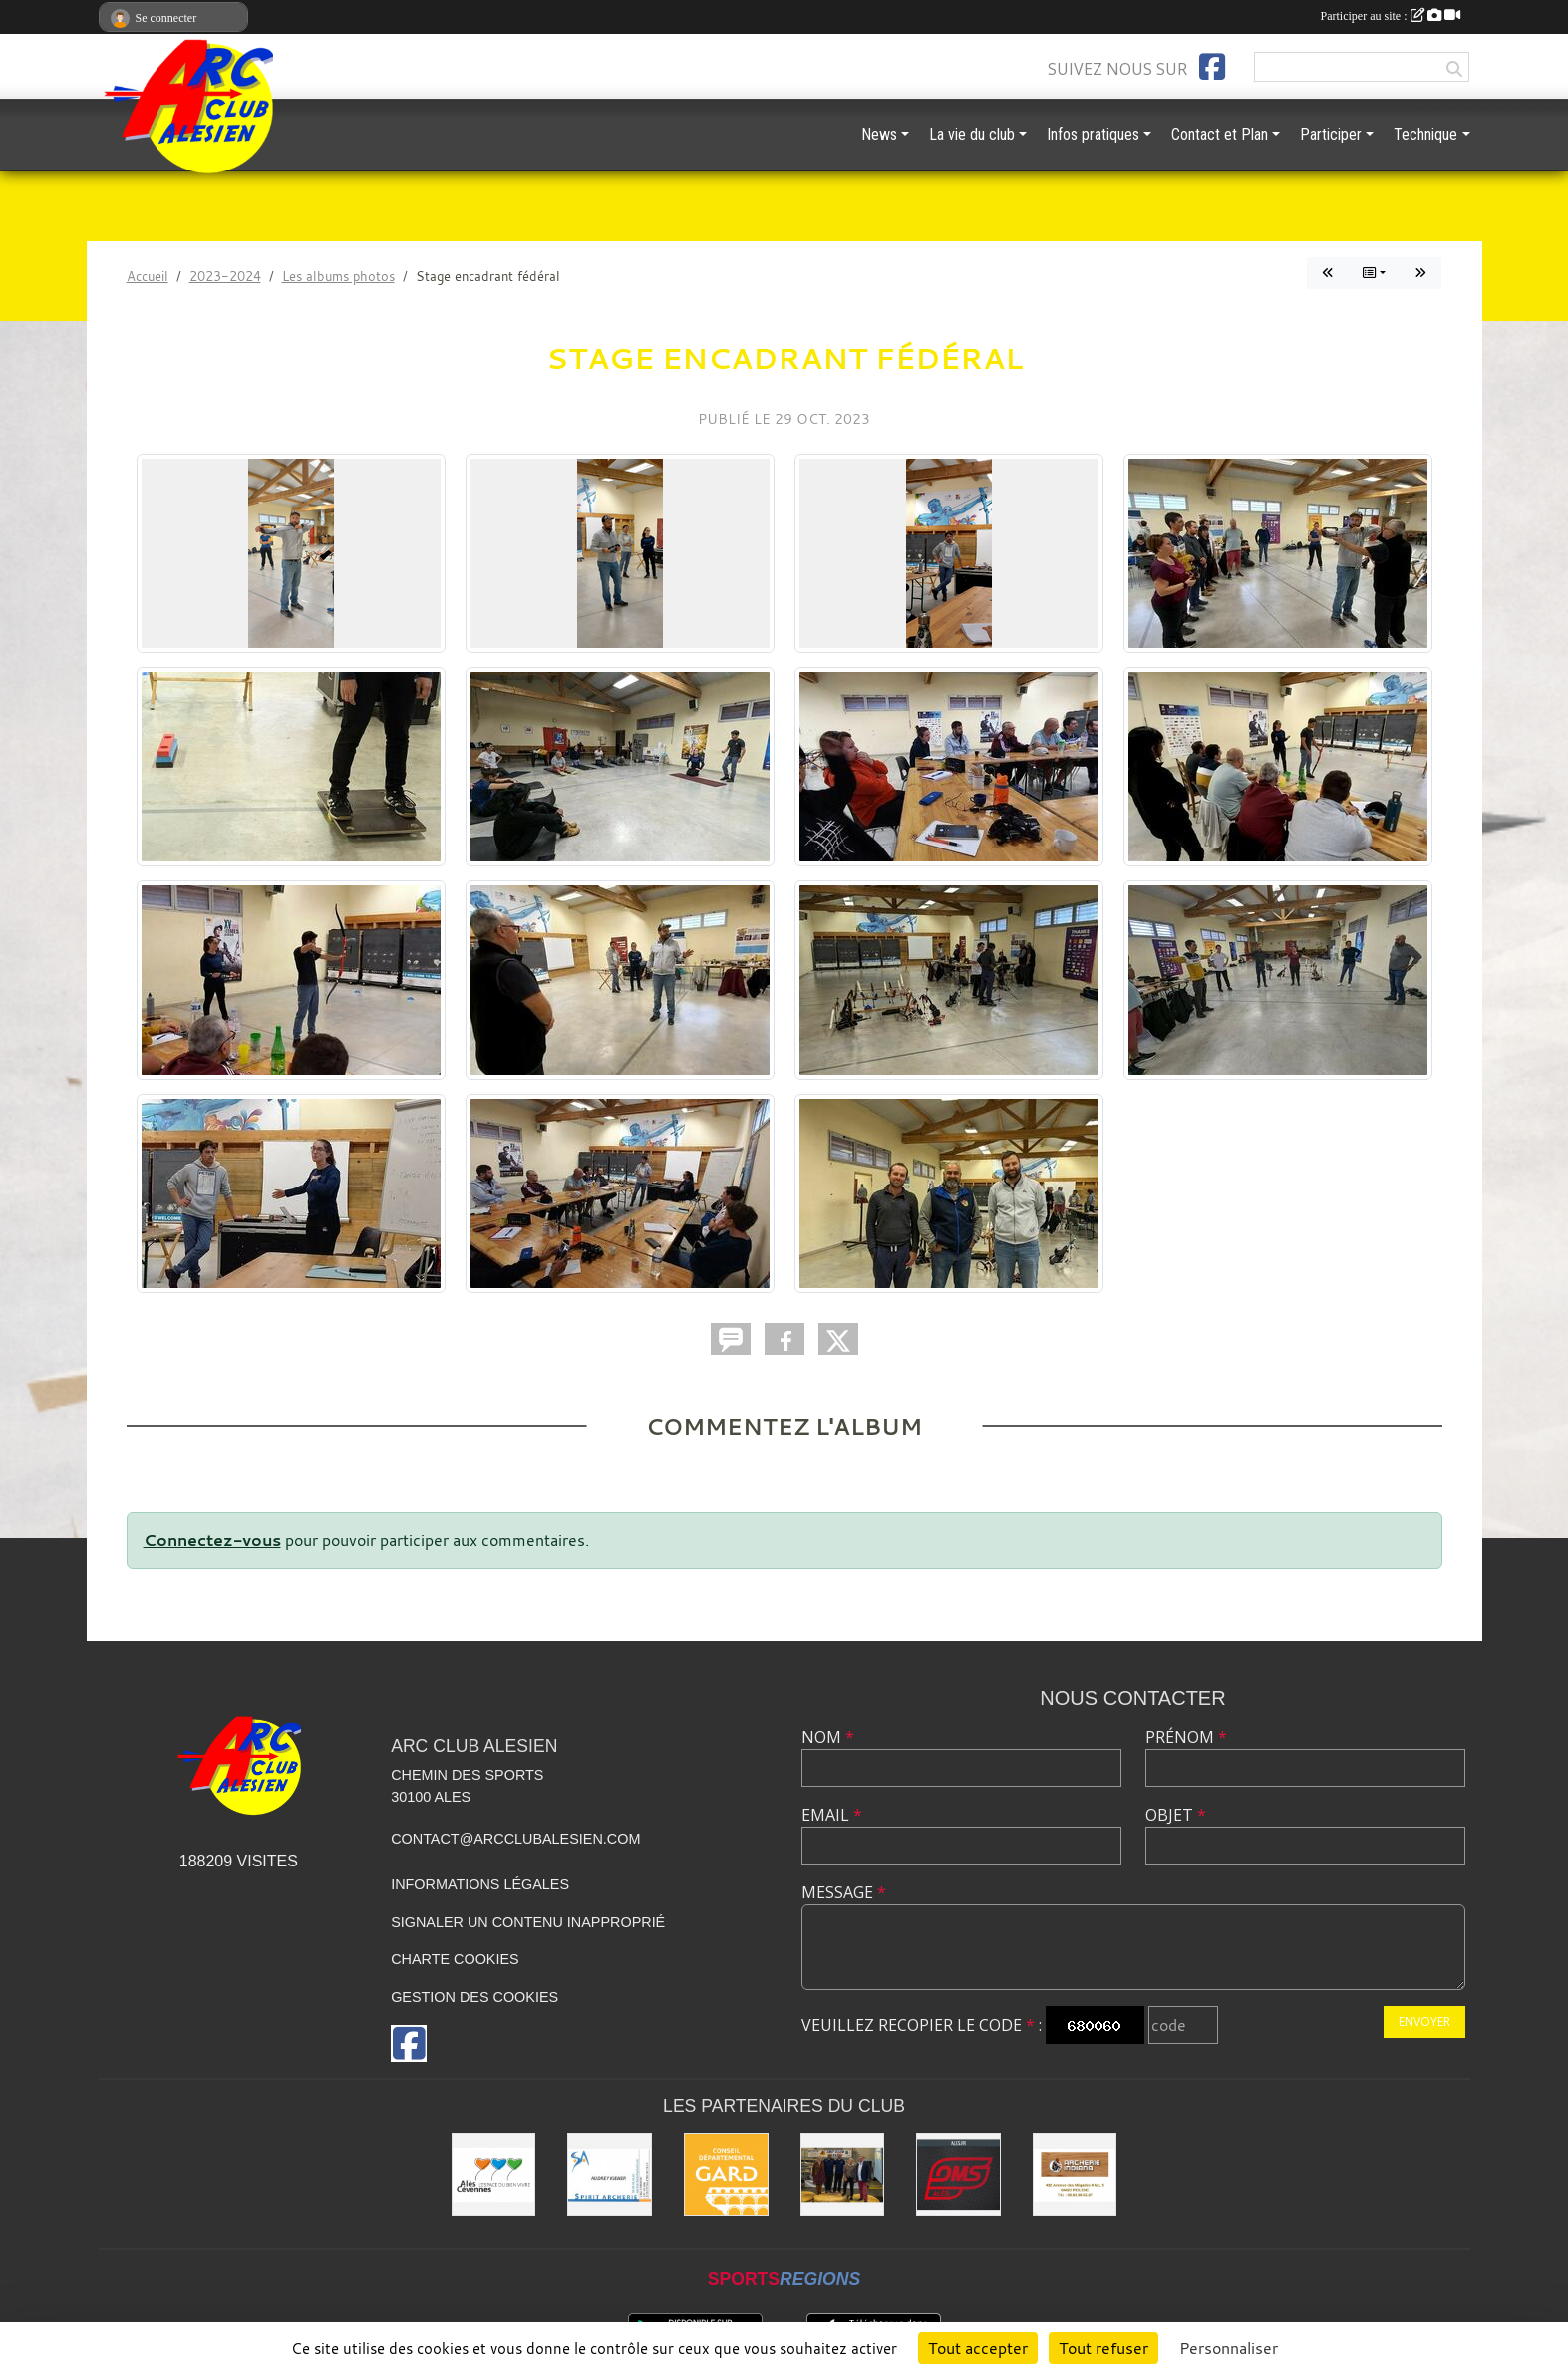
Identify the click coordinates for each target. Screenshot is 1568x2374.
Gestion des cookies (474, 1997)
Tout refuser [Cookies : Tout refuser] (1103, 2348)
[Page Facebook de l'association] (1212, 67)
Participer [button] (1331, 134)
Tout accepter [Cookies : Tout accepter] (978, 2348)
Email (831, 1815)
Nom (827, 1737)
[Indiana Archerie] (1075, 2175)
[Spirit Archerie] (609, 2175)
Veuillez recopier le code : (921, 2025)
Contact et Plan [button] (1219, 134)
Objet (1175, 1815)
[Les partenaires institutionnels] (842, 2175)
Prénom (1186, 1737)
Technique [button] (1425, 134)
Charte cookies (454, 1959)
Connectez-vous (212, 1540)
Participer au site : (1390, 16)
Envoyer (1424, 2021)
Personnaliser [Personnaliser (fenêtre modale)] (1228, 2348)
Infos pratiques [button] (1093, 134)
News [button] (879, 134)
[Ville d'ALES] (494, 2175)
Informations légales (480, 1884)
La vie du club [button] (972, 134)
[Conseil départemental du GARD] (726, 2175)
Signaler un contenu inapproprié (528, 1922)
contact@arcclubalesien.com (515, 1839)
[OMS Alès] (958, 2175)
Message (843, 1892)
